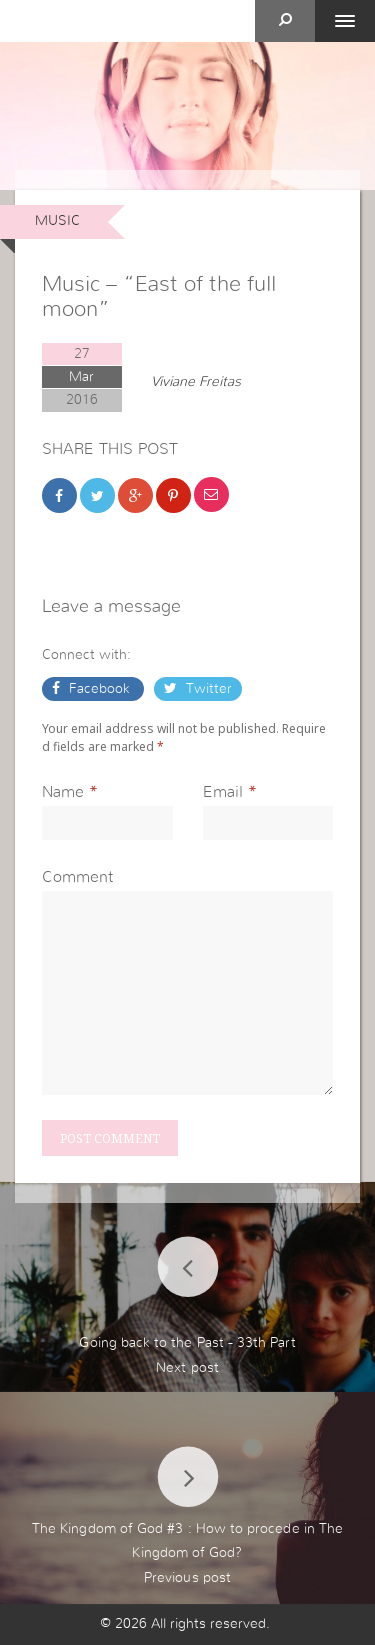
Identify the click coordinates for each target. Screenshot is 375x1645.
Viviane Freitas (196, 382)
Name (63, 792)
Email (223, 792)
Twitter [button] (207, 689)
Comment (77, 877)
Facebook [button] (99, 689)
